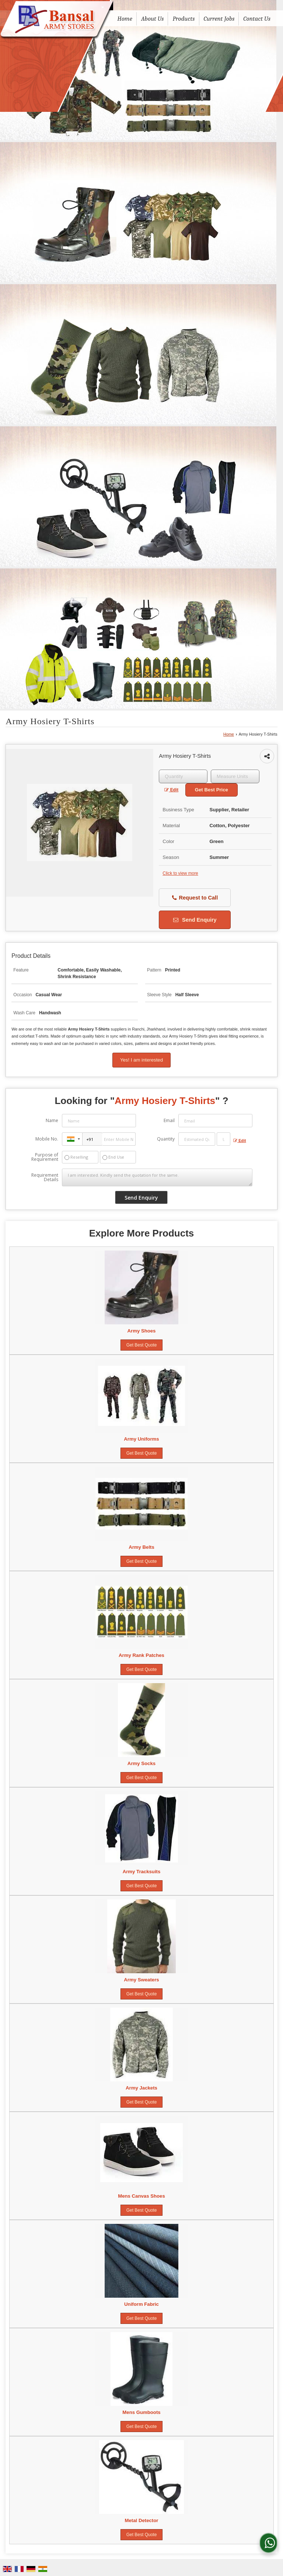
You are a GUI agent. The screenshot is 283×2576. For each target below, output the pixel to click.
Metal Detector (141, 2520)
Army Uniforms (141, 1439)
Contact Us (256, 18)
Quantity (166, 1139)
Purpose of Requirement (44, 1157)
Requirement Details (44, 1177)
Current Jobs (219, 18)
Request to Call (195, 898)
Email (169, 1120)
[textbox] (235, 776)
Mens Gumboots (141, 2412)
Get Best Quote (141, 1345)
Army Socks (141, 1763)
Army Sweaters (141, 1979)
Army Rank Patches (141, 1655)
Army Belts (141, 1547)
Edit (171, 789)
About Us (152, 18)
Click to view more (180, 873)
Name (52, 1120)
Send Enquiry (195, 920)
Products (183, 18)
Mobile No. (46, 1139)
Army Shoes (141, 1331)
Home (124, 18)
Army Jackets (141, 2088)
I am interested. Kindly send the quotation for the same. (157, 1177)
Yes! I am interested (141, 1060)
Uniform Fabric (141, 2304)
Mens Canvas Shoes (141, 2196)
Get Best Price (211, 789)
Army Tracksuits (142, 1871)
